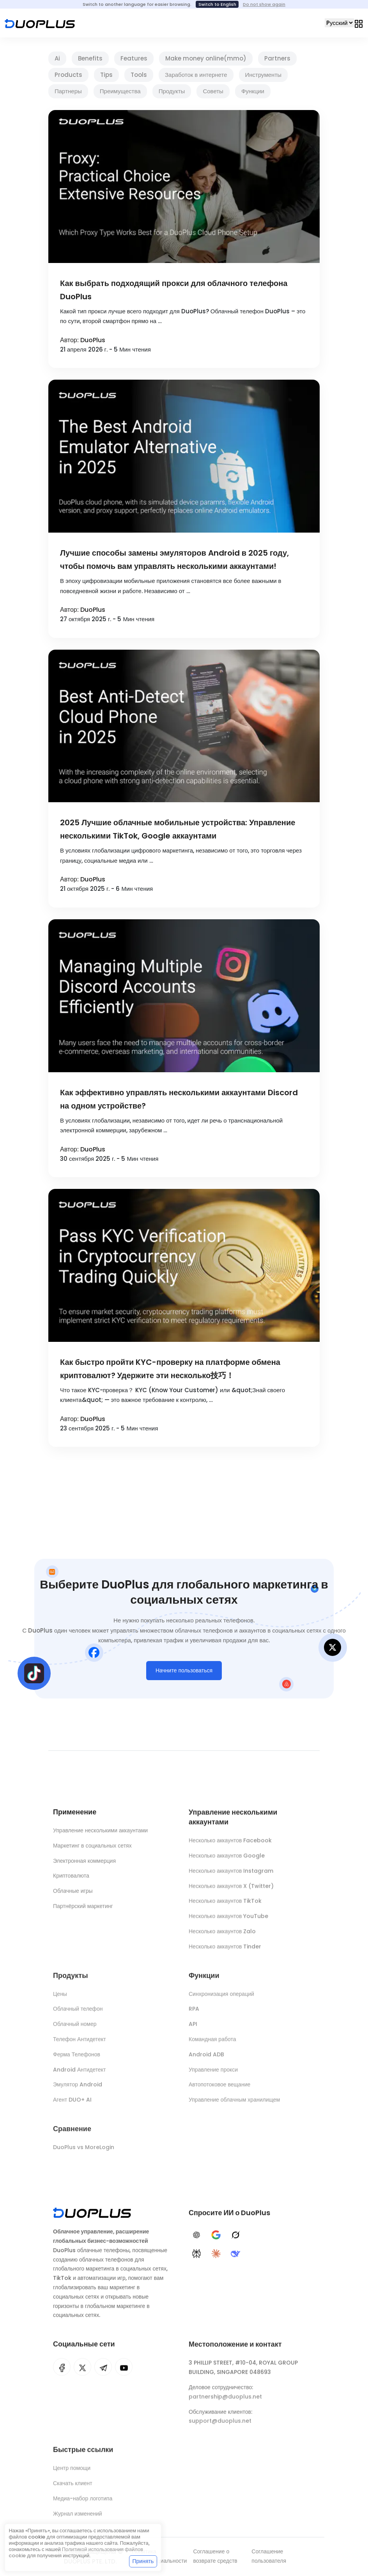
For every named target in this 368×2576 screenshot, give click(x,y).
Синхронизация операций (221, 1999)
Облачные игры (73, 1893)
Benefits (90, 58)
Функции (252, 91)
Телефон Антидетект (79, 2044)
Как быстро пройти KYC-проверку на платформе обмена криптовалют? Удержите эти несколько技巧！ (170, 1369)
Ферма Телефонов (76, 2059)
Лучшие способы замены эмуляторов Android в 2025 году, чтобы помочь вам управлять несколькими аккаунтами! (174, 559)
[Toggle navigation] (358, 23)
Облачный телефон (78, 2014)
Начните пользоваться (184, 1673)
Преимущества (120, 91)
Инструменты (263, 75)
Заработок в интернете (196, 75)
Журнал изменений (77, 2519)
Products (68, 75)
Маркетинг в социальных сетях (92, 1848)
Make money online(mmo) (205, 58)
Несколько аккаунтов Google (227, 1860)
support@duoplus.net (220, 2426)
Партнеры (68, 91)
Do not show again (264, 4)
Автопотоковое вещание (219, 2089)
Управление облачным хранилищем (234, 2105)
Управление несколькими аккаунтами (100, 1833)
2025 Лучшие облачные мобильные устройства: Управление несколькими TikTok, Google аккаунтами (177, 829)
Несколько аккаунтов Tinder (225, 1950)
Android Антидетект (79, 2075)
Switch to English (217, 4)
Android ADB (206, 2059)
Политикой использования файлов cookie (76, 2552)
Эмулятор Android (77, 2089)
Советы (213, 91)
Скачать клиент (72, 2488)
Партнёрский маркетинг (83, 1908)
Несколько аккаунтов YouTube (228, 1920)
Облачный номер (75, 2029)
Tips (106, 75)
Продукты (172, 91)
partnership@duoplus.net (225, 2401)
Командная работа (212, 2044)
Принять (143, 2561)
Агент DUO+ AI (72, 2105)
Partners (277, 58)
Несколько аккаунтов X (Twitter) (231, 1890)
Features (133, 58)
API (193, 2029)
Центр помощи (71, 2473)
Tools (139, 75)
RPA (194, 2014)
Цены (60, 1999)
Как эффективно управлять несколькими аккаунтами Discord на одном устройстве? (179, 1099)
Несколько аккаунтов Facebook (230, 1845)
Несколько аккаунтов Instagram (231, 1875)
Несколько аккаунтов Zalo (222, 1936)
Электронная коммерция (84, 1863)
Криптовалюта (71, 1878)
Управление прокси (213, 2075)
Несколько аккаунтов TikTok (225, 1905)
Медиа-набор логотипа (82, 2503)
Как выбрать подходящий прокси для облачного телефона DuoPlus (173, 290)
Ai (57, 58)
